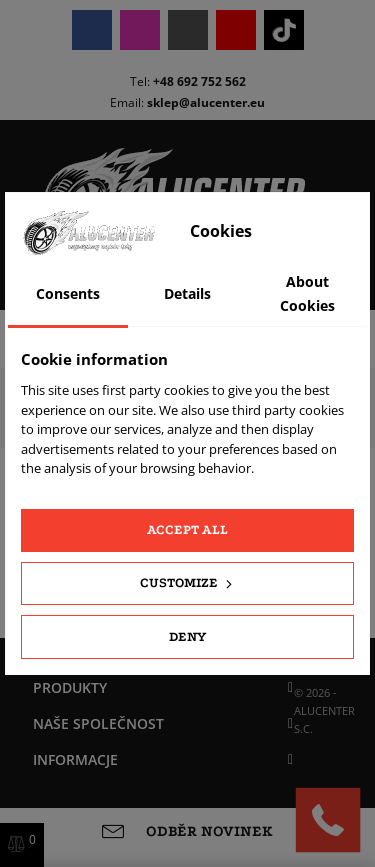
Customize (188, 583)
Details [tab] (187, 293)
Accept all (187, 529)
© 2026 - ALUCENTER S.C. (324, 711)
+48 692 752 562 (199, 81)
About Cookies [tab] (307, 293)
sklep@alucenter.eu (206, 102)
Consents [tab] (68, 293)
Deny (187, 636)
